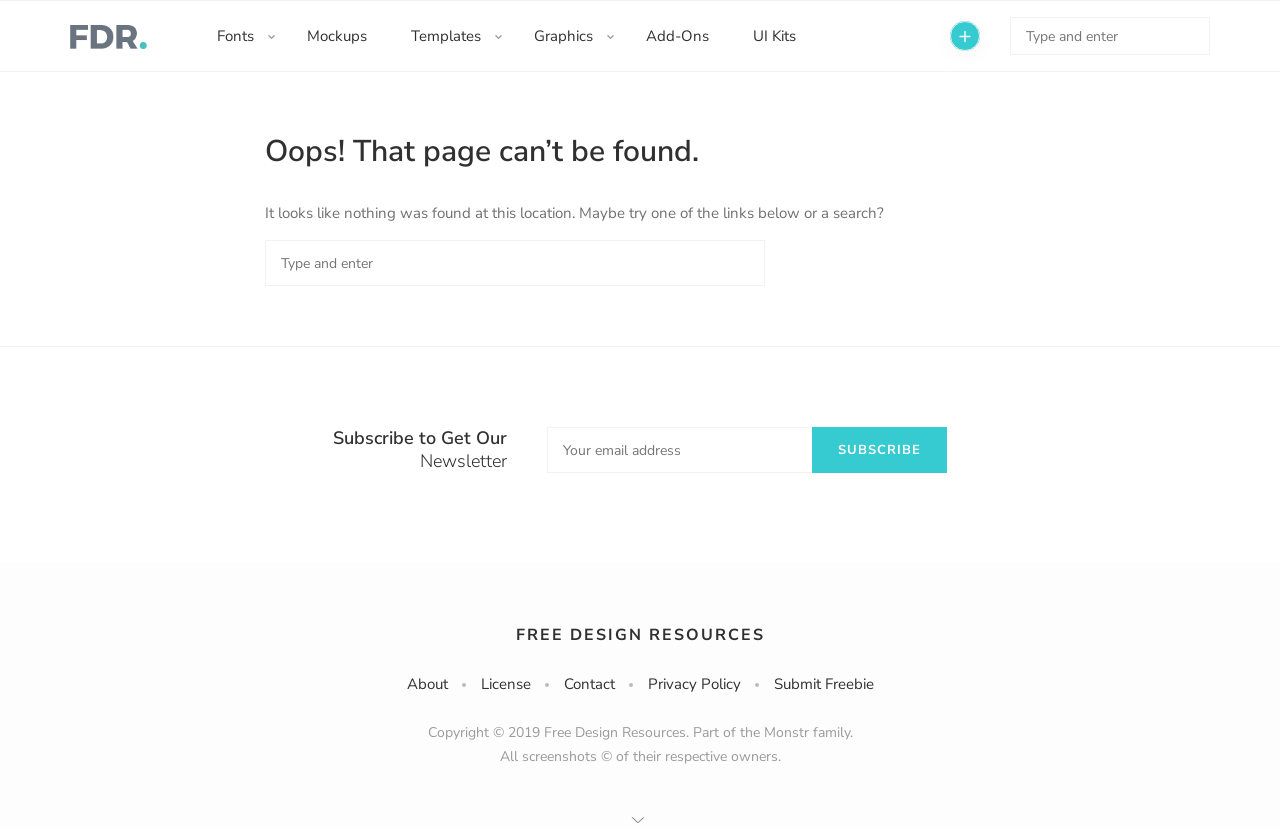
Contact (589, 684)
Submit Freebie (824, 684)
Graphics (563, 36)
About (427, 684)
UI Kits (774, 36)
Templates (446, 36)
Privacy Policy (694, 684)
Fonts (235, 36)
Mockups (337, 36)
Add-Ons (677, 36)
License (506, 684)
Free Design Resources (640, 635)
